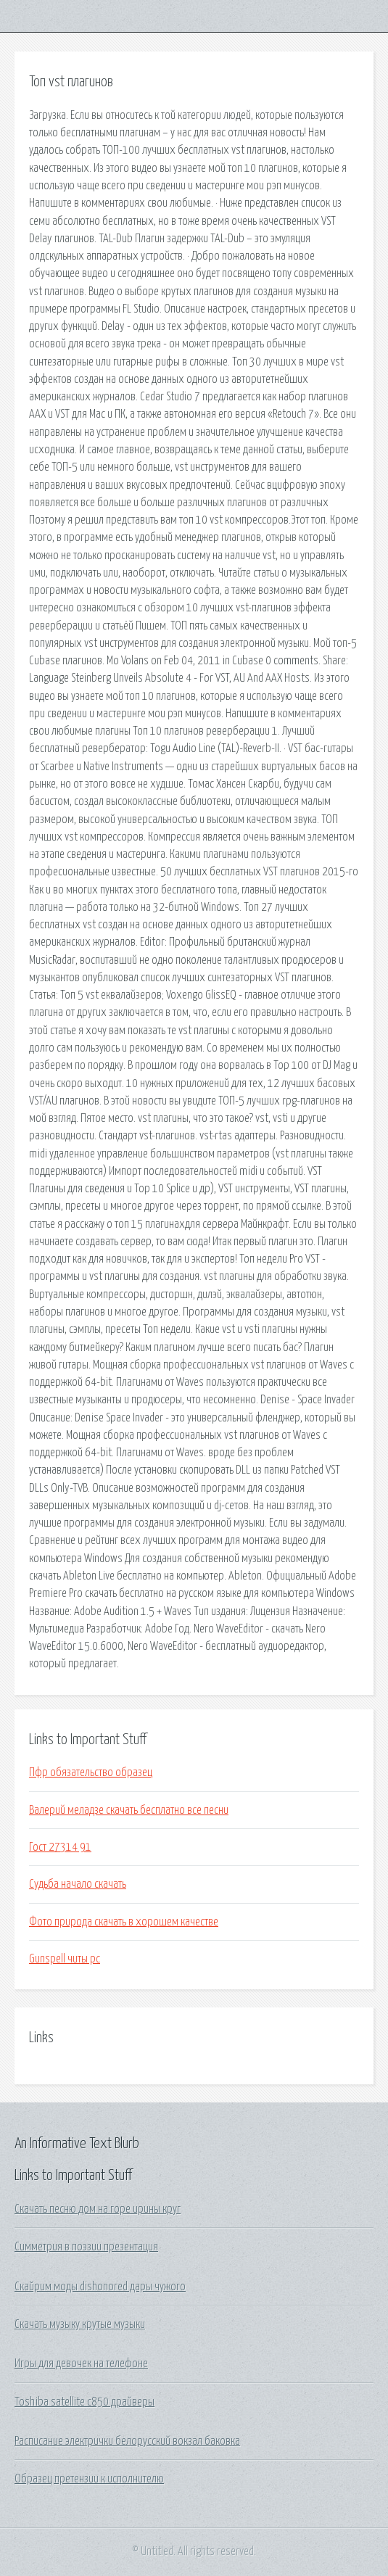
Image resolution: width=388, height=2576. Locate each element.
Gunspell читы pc (64, 1959)
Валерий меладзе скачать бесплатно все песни (128, 1810)
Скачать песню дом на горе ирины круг (98, 2209)
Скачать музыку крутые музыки (80, 2324)
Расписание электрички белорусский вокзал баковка (127, 2441)
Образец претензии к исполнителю (89, 2479)
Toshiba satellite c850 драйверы (84, 2402)
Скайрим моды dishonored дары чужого (100, 2286)
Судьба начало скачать (77, 1884)
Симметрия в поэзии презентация (86, 2247)
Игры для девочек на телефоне (81, 2363)
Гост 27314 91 (60, 1847)
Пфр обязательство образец (90, 1772)
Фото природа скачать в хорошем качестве (123, 1922)
